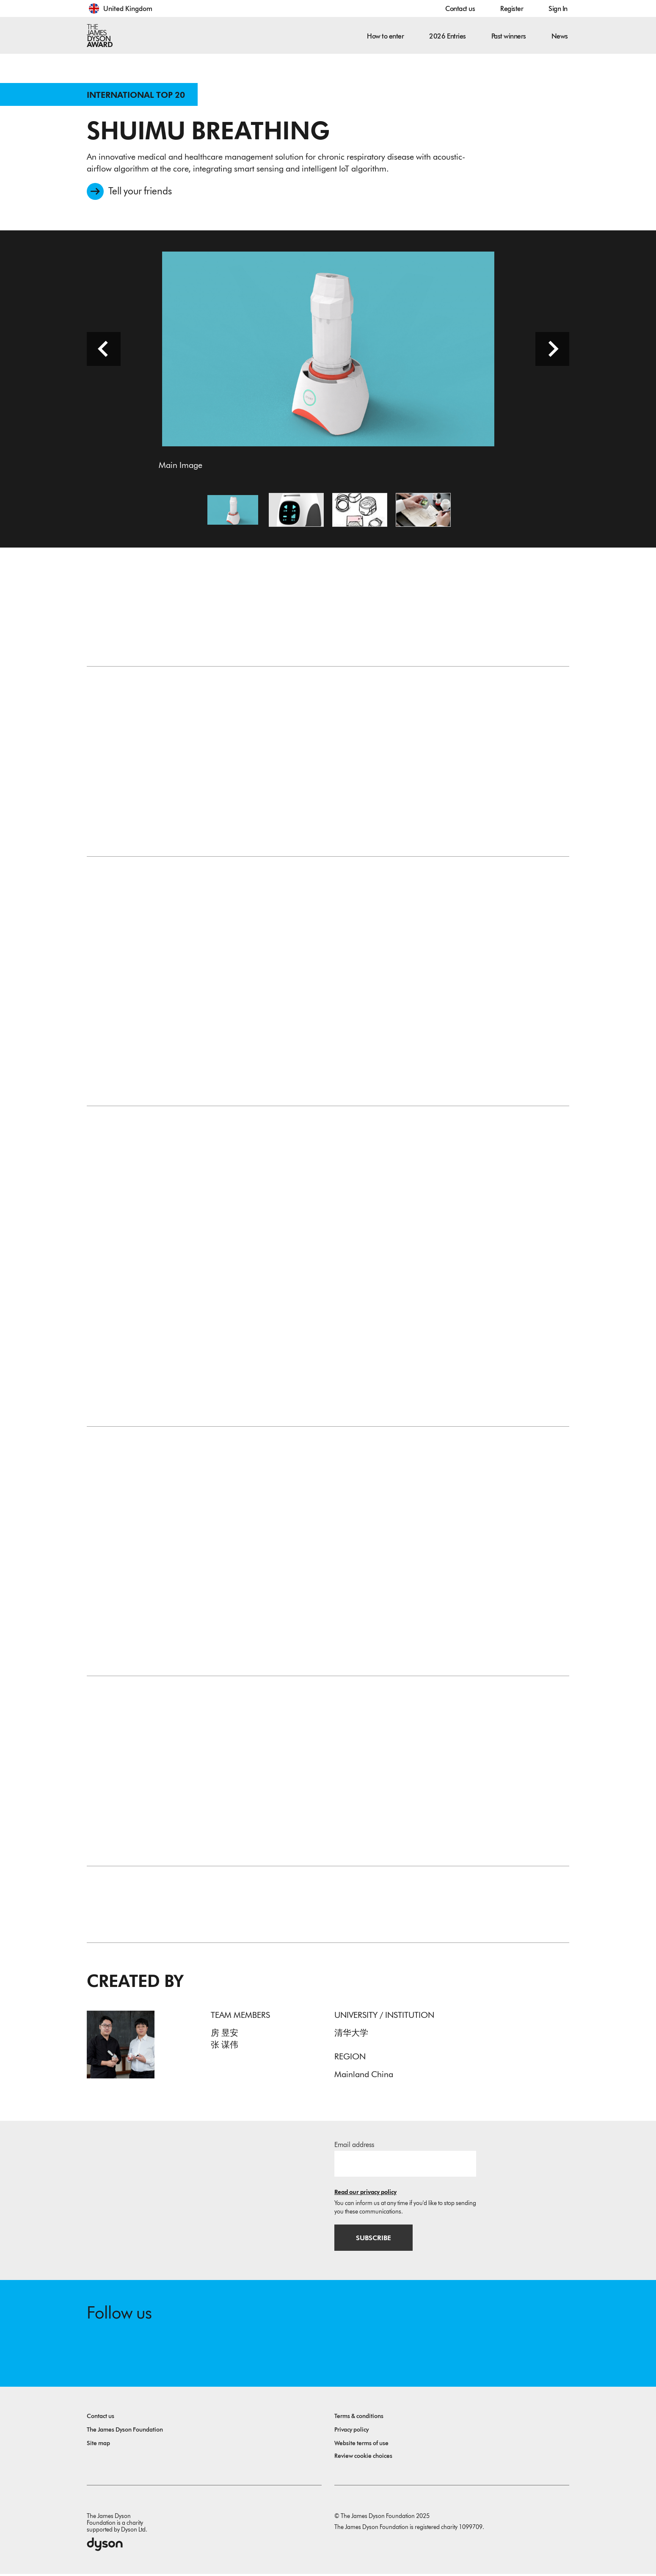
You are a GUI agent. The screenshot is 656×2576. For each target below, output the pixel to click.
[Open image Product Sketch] (359, 511)
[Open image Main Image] (232, 511)
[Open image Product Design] (423, 511)
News (559, 36)
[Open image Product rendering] (296, 511)
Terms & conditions (358, 2418)
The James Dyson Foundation (125, 2431)
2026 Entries (447, 36)
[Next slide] (552, 350)
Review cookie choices (363, 2458)
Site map (98, 2445)
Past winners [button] (508, 36)
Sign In (558, 9)
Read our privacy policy (365, 2193)
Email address (354, 2146)
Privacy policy (351, 2431)
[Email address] (405, 2165)
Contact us (460, 9)
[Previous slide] (104, 350)
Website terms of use (361, 2445)
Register (511, 9)
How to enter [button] (385, 36)
